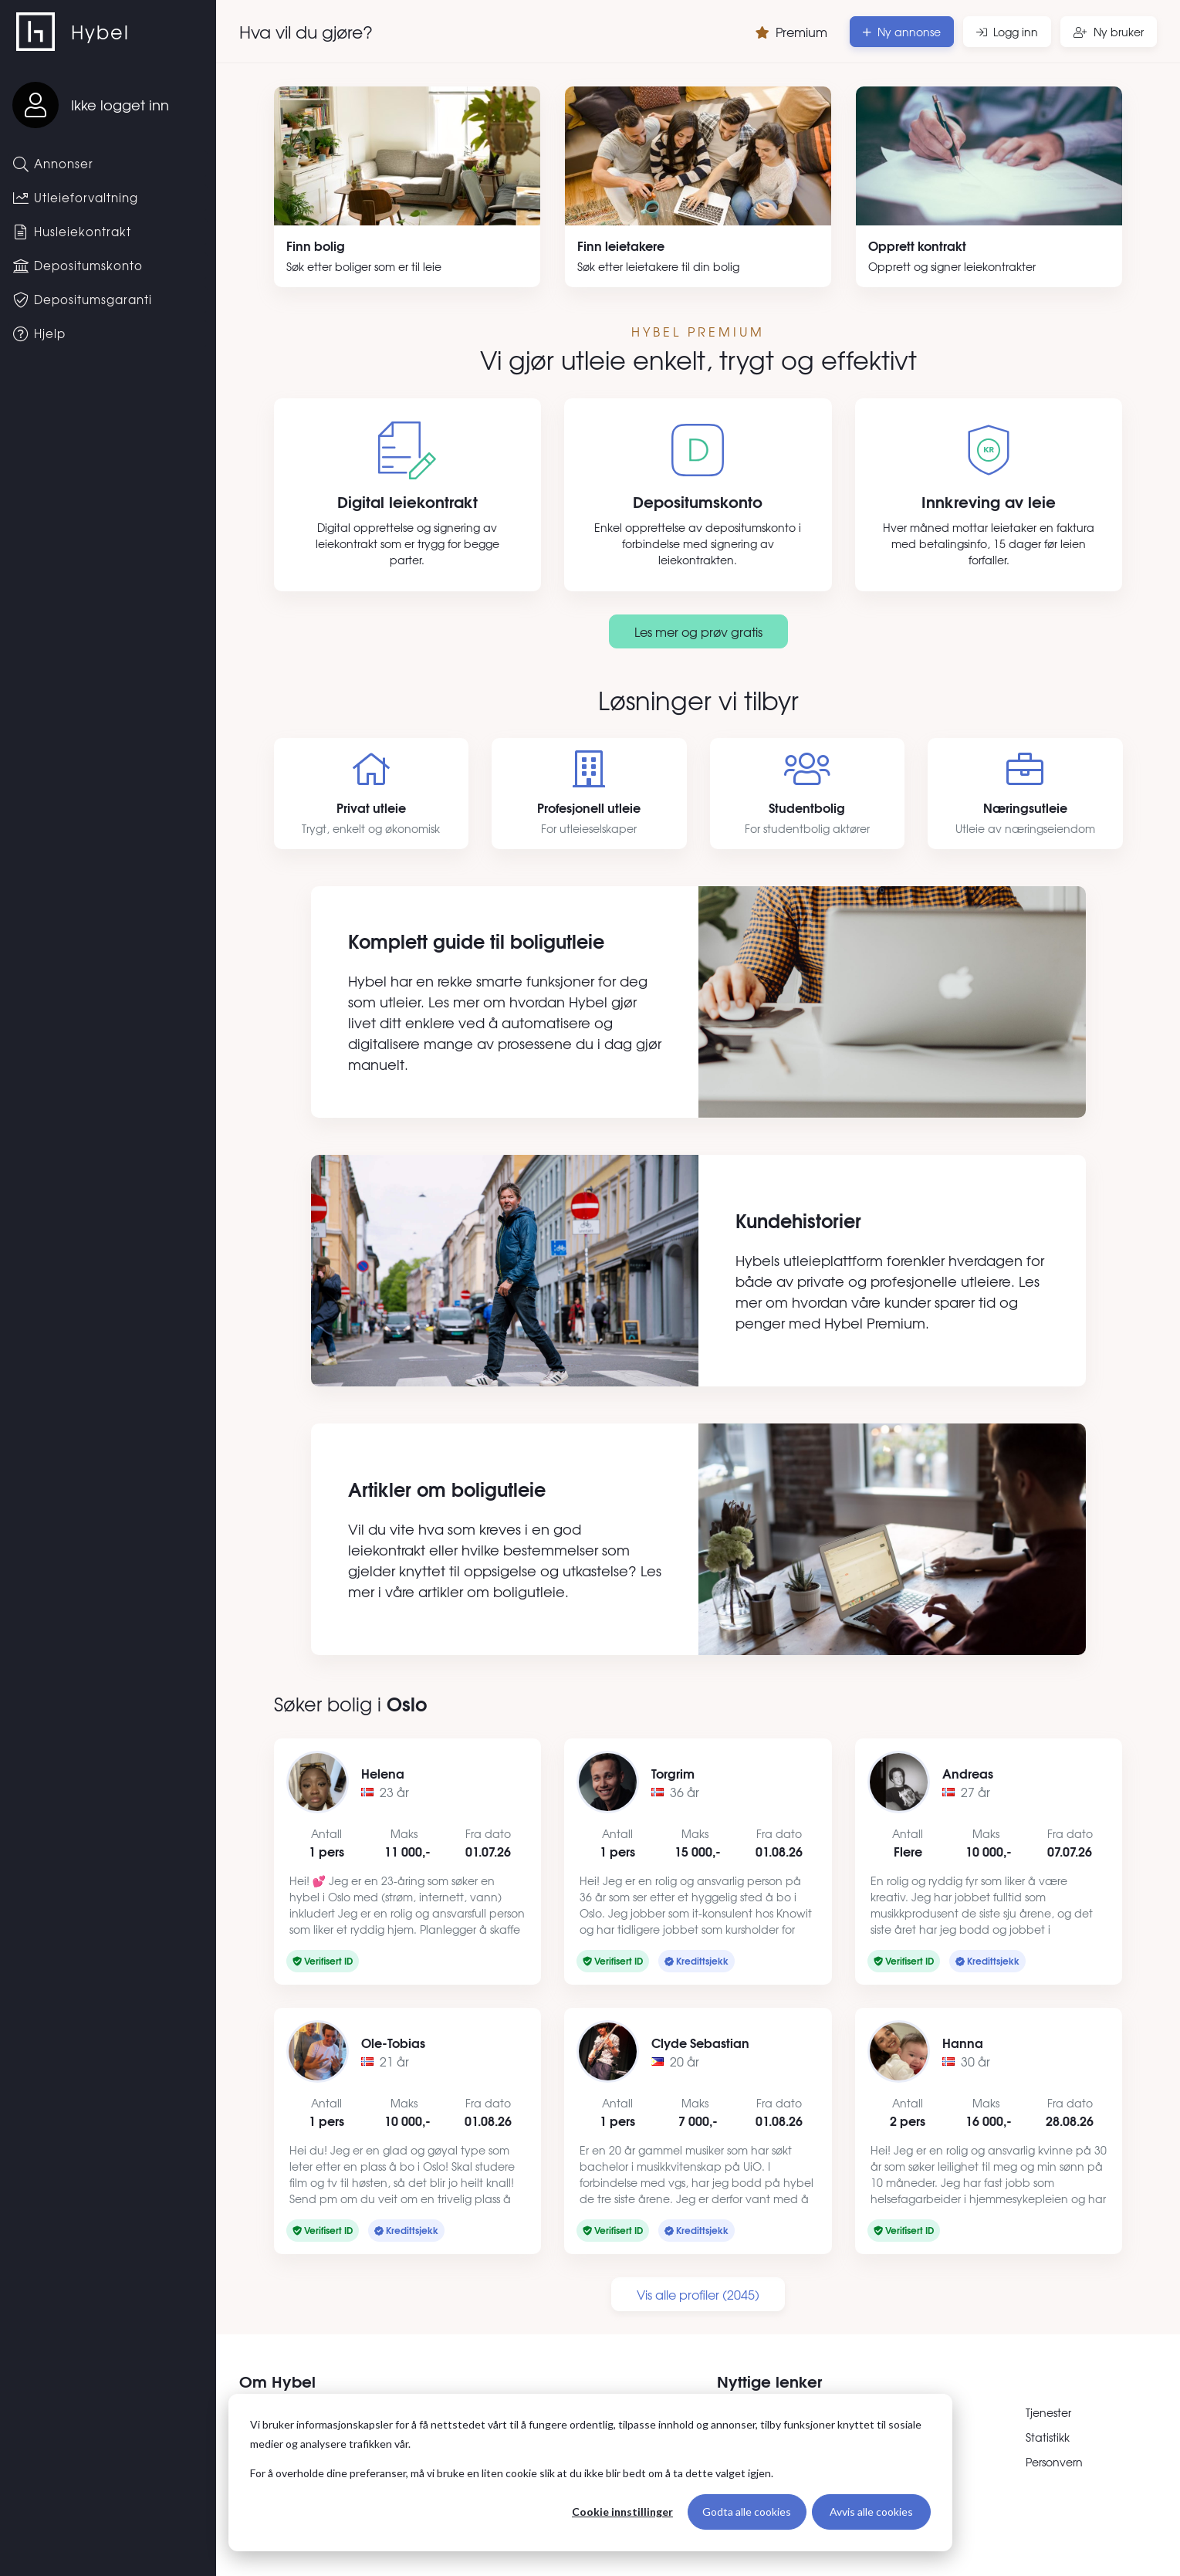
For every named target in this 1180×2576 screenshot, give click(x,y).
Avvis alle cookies (871, 2511)
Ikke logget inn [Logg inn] (120, 104)
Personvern (1054, 2461)
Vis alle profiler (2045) (698, 2294)
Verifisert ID (322, 1960)
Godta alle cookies (746, 2511)
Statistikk (1048, 2437)
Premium (791, 31)
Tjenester (1048, 2412)
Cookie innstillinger (622, 2511)
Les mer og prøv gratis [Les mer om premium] (698, 631)
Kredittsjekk (696, 1960)
